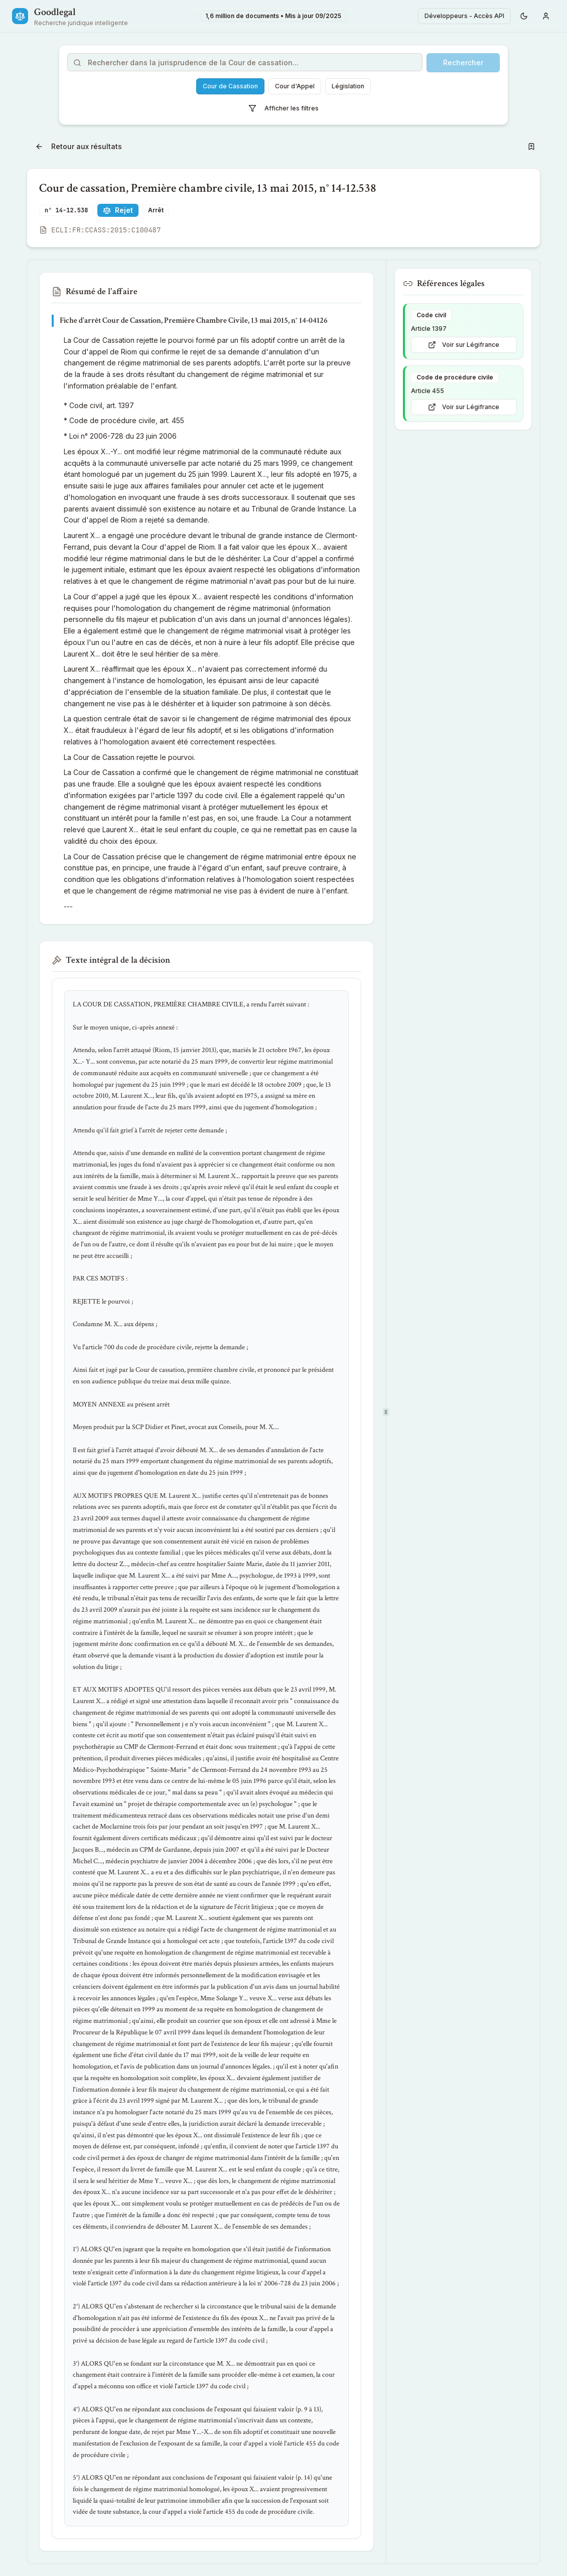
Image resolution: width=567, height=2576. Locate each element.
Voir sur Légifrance (463, 345)
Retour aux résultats (78, 146)
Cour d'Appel (295, 86)
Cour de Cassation (230, 86)
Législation (348, 86)
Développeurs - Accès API (464, 16)
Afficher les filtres (283, 108)
